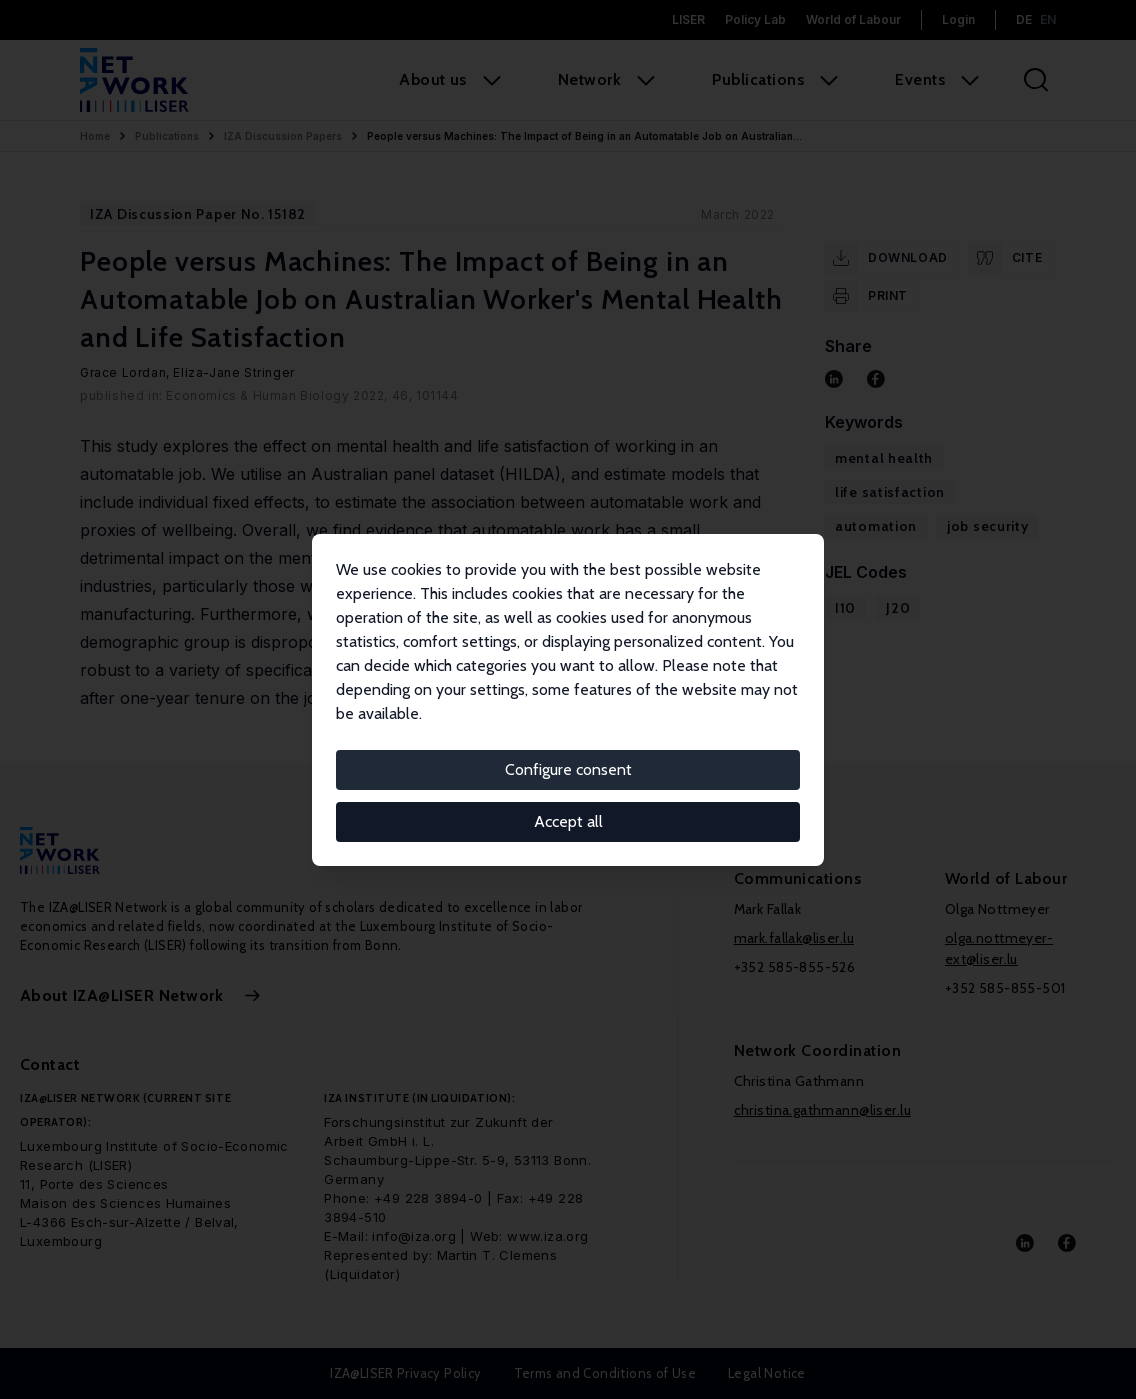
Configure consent (568, 769)
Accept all (568, 821)
